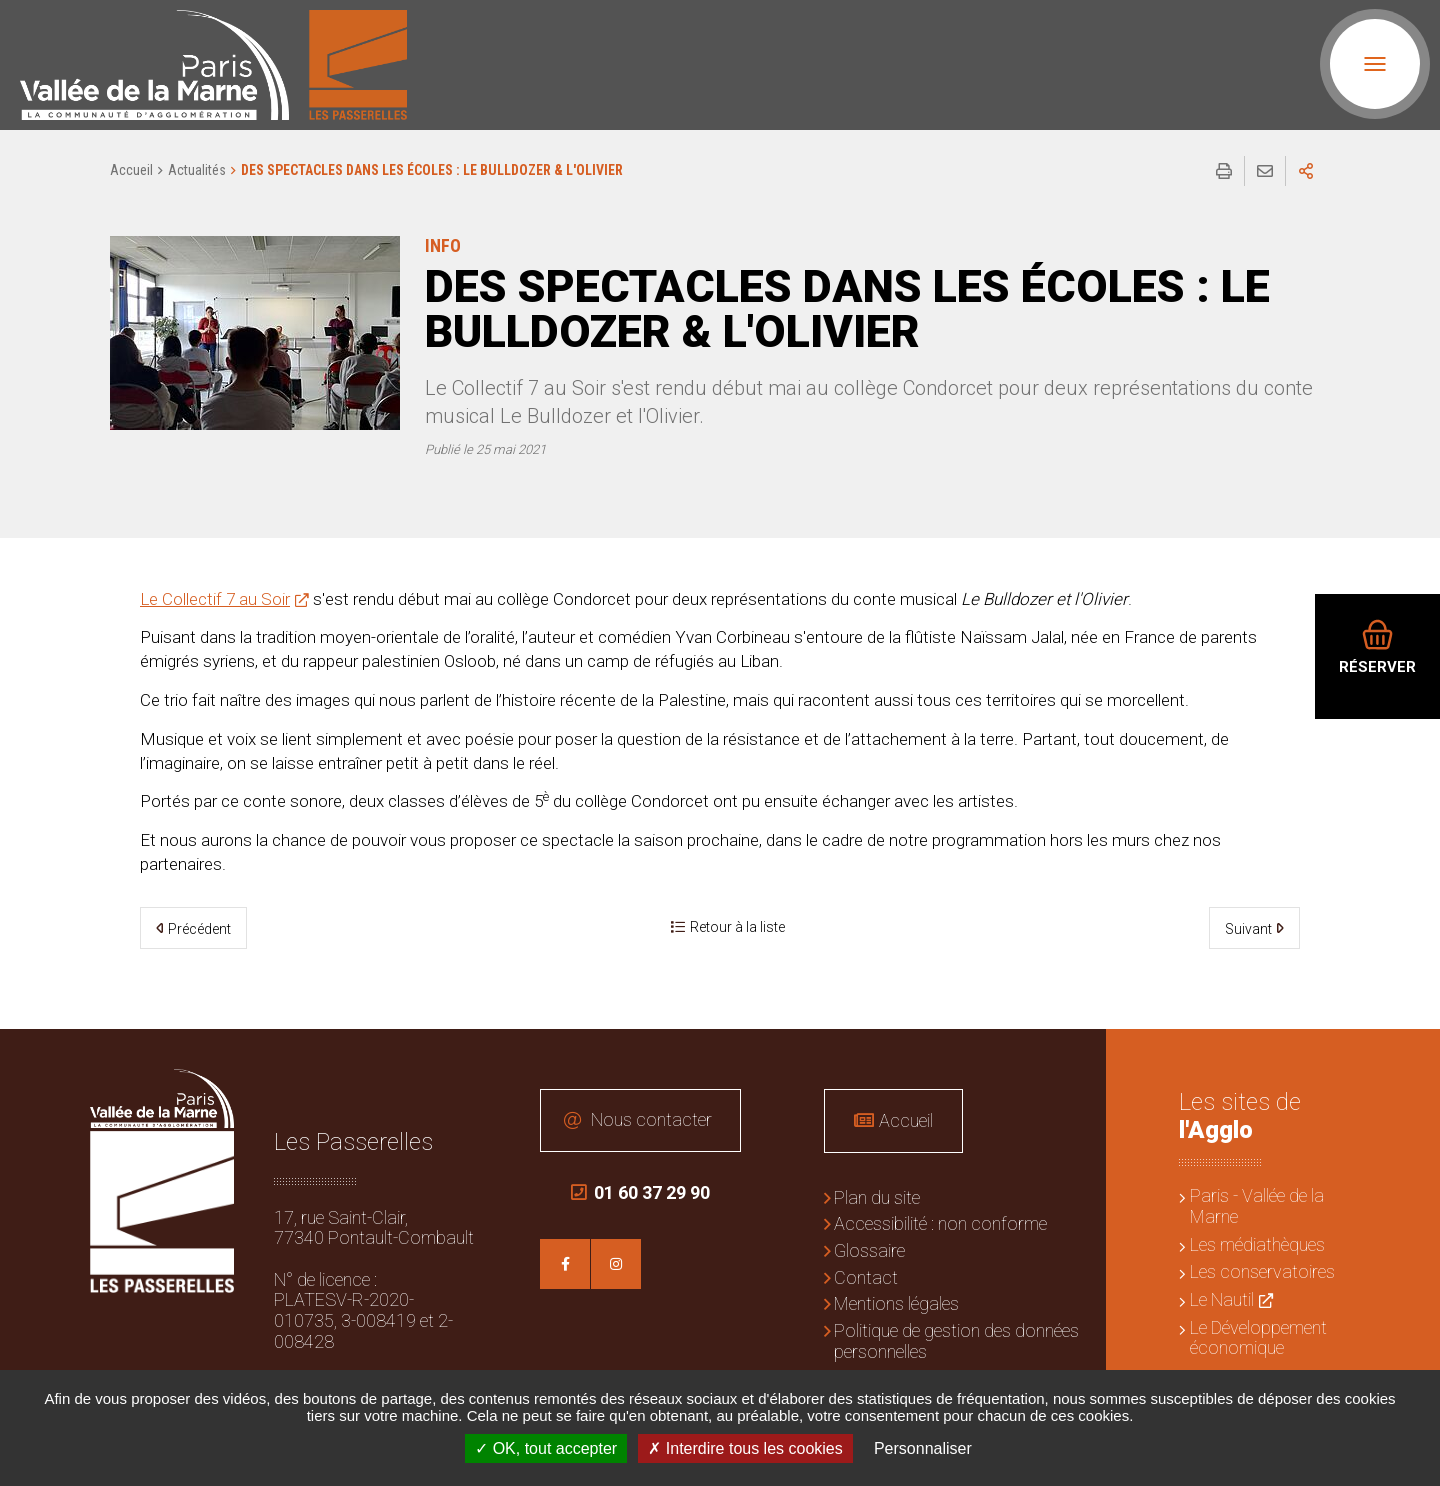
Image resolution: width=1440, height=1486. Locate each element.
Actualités (197, 170)
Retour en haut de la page (1410, 1059)
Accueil (131, 170)
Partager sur (1306, 171)
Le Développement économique (1258, 1338)
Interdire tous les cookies (745, 1448)
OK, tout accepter (546, 1448)
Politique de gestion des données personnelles (956, 1341)
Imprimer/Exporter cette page (1224, 171)
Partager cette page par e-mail (1265, 171)
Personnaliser (923, 1448)
